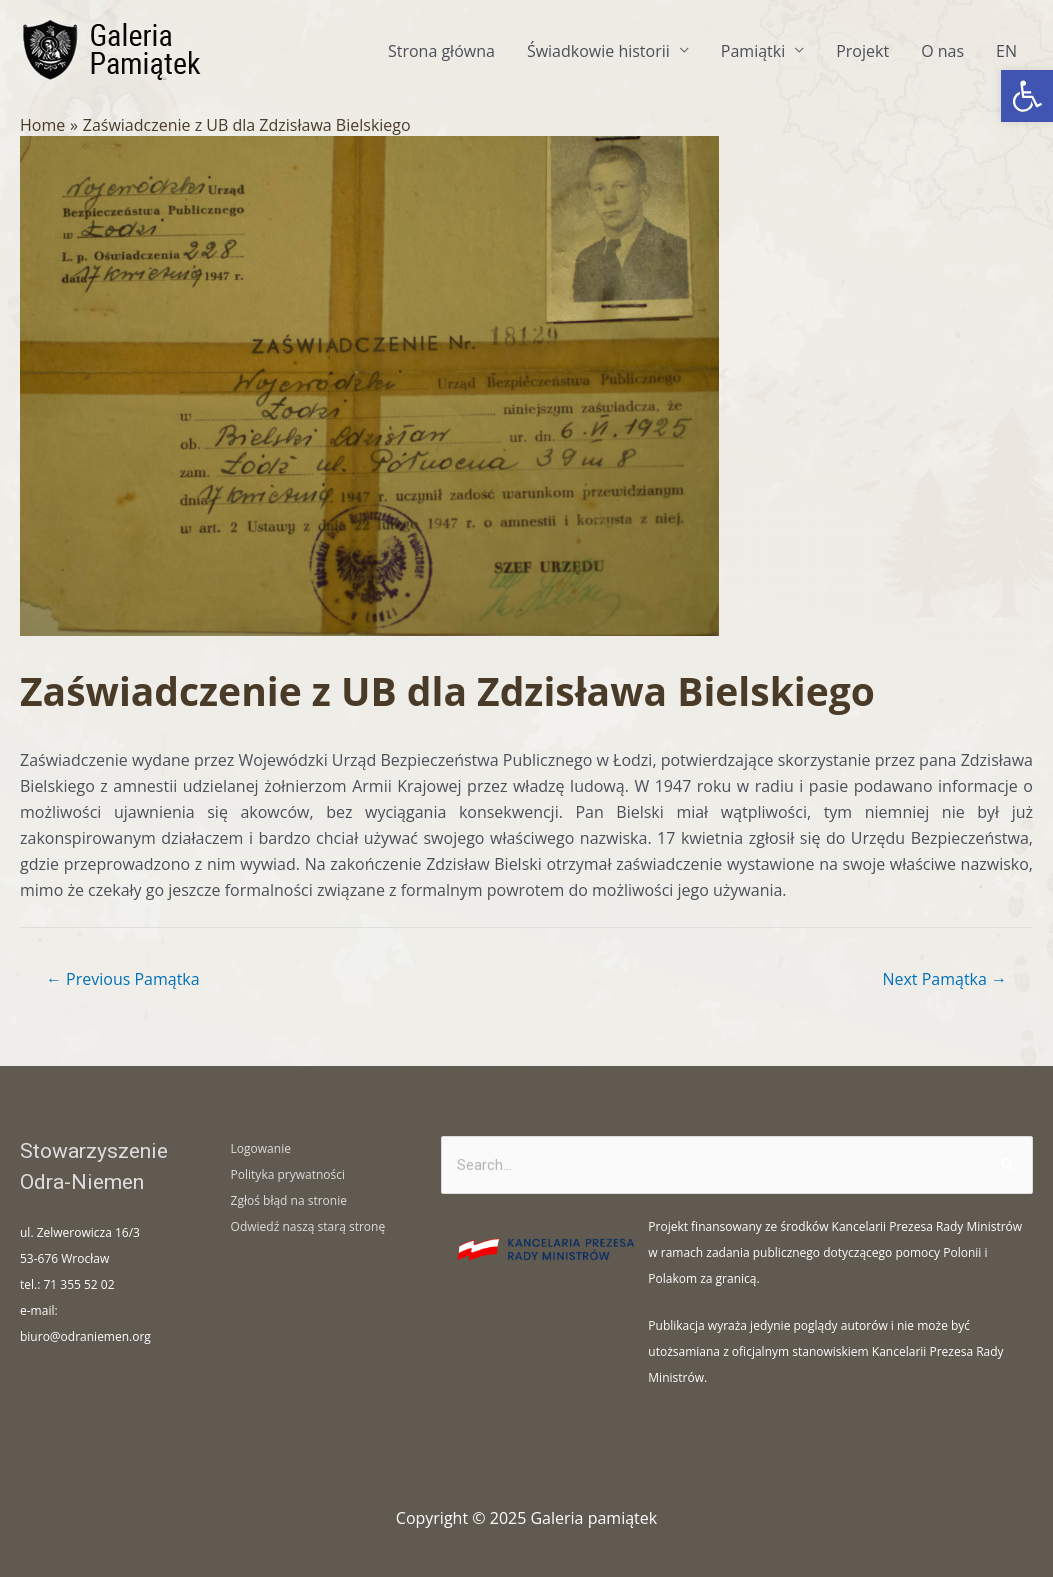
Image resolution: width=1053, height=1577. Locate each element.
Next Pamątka (944, 979)
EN (1006, 51)
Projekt (862, 51)
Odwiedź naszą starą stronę (308, 1226)
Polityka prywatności (288, 1174)
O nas (942, 51)
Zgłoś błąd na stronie (289, 1200)
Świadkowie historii (598, 51)
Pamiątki (753, 51)
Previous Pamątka (123, 979)
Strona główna (441, 51)
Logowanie (261, 1148)
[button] (1027, 96)
